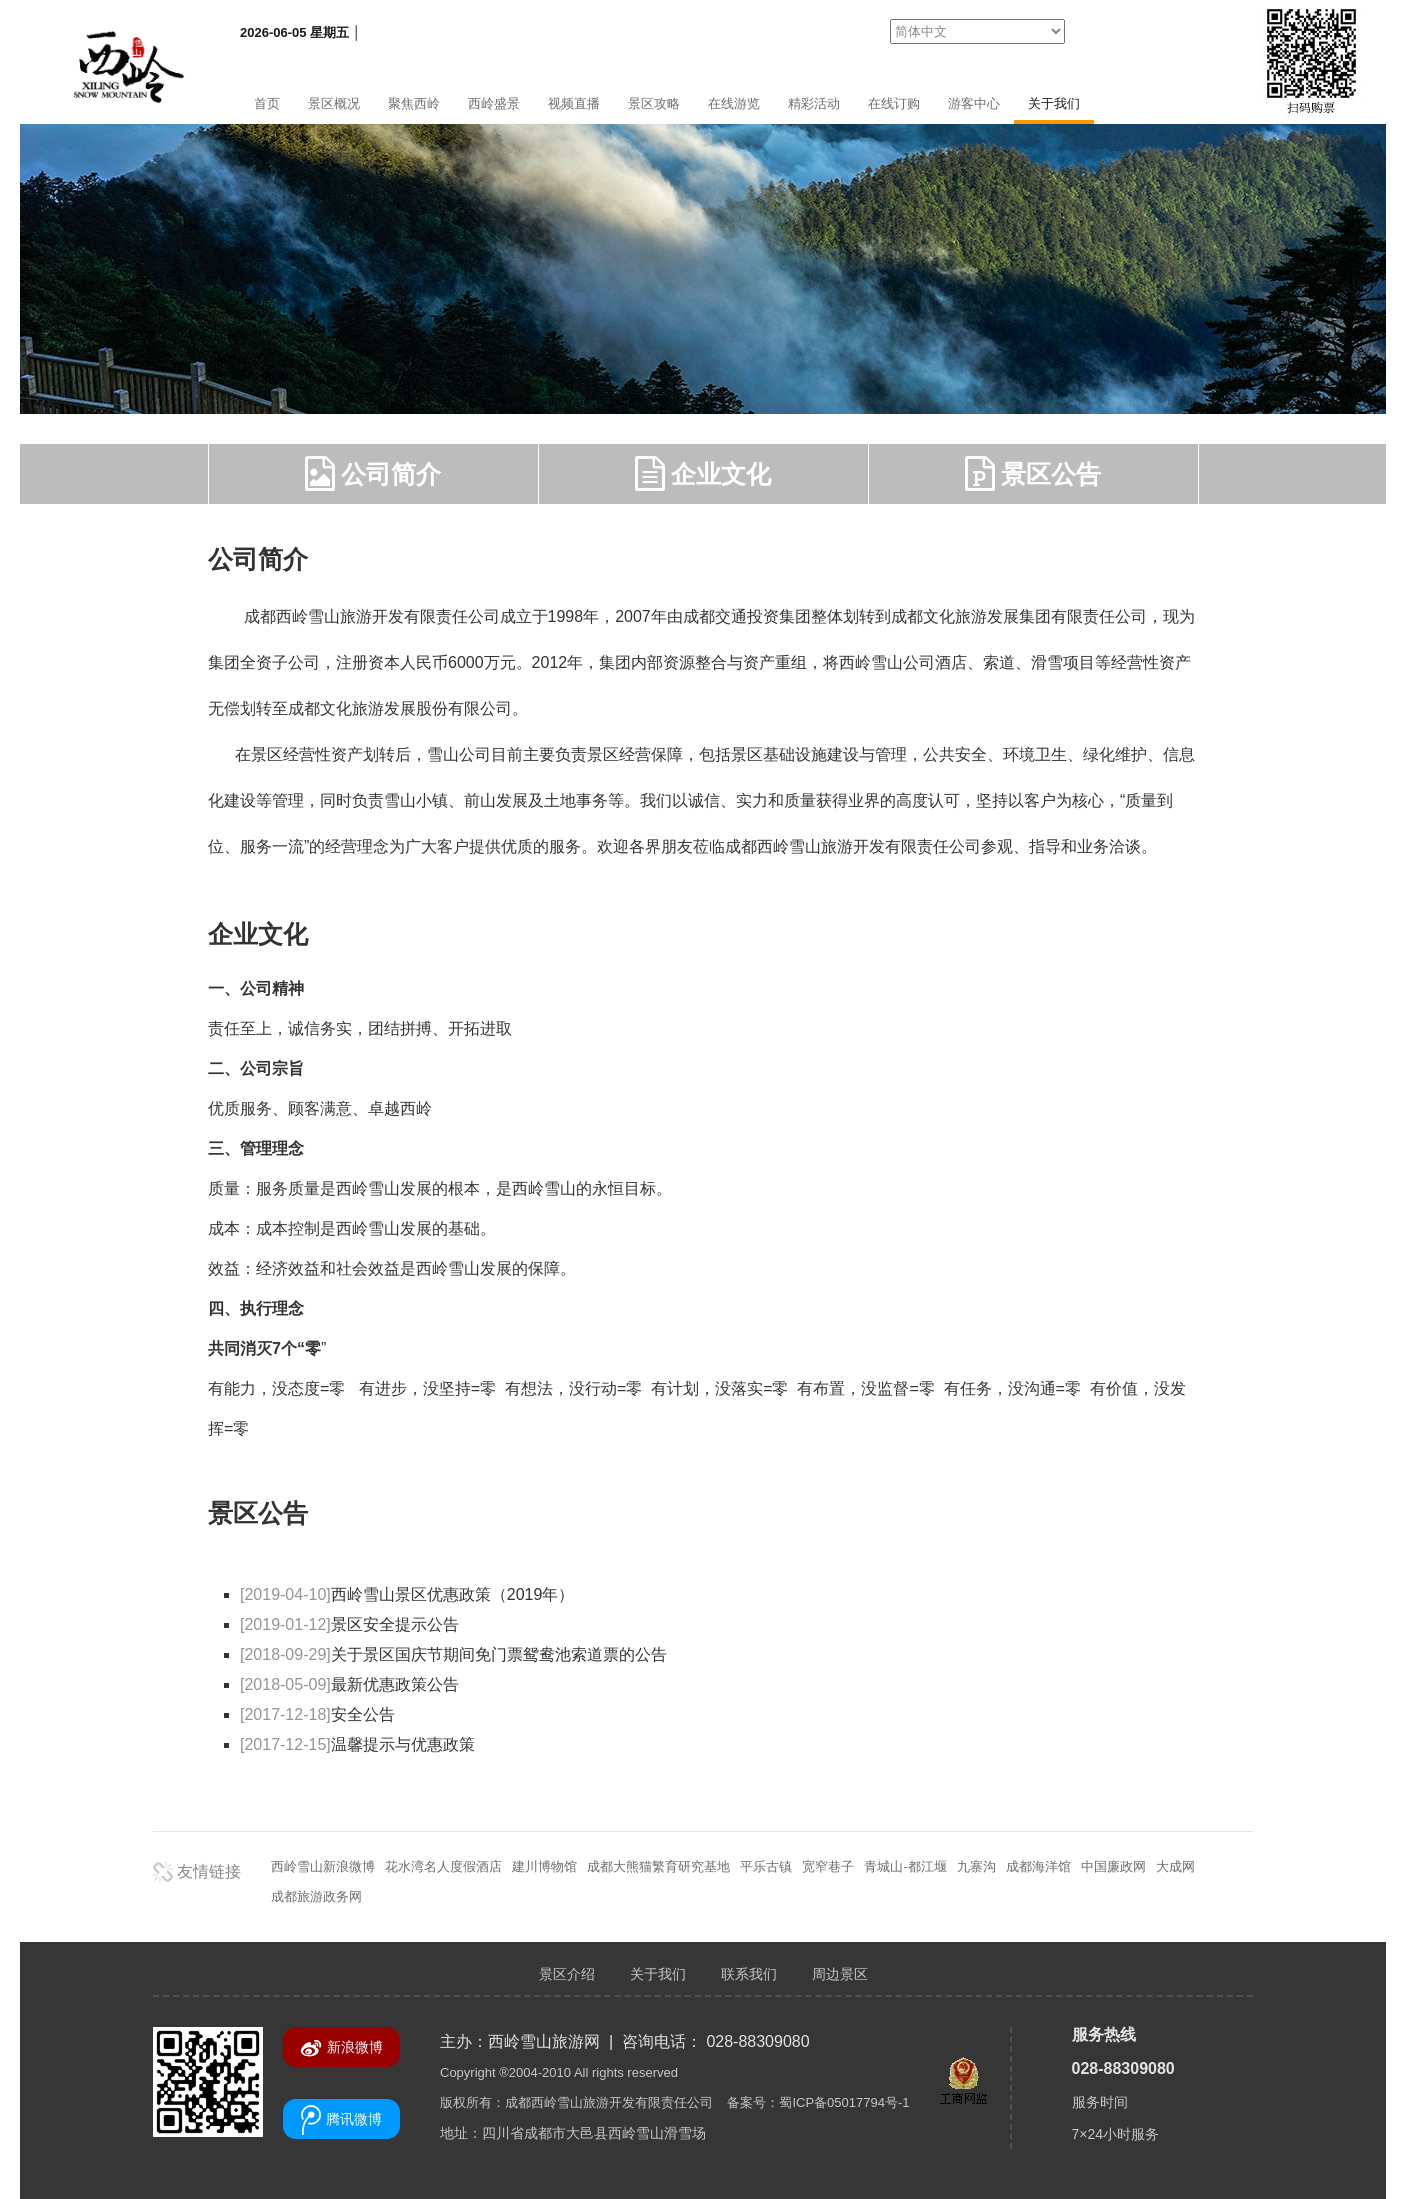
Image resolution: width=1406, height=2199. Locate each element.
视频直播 (574, 103)
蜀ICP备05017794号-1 (844, 2102)
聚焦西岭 (414, 103)
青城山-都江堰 (905, 1866)
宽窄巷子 (828, 1866)
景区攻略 (654, 103)
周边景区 (840, 1974)
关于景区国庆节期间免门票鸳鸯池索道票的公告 (453, 1654)
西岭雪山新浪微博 (323, 1866)
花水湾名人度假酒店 (443, 1866)
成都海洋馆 (1038, 1866)
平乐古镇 (766, 1866)
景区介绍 (567, 1974)
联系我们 (749, 1974)
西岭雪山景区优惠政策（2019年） (407, 1594)
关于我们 (1054, 103)
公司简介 (373, 473)
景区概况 (334, 103)
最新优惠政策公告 (349, 1684)
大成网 (1175, 1866)
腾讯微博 (341, 2120)
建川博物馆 (544, 1866)
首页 (267, 103)
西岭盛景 (494, 103)
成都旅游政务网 (316, 1896)
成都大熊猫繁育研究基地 (658, 1866)
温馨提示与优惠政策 (357, 1744)
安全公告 (317, 1714)
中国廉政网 (1113, 1866)
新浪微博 (341, 2048)
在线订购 (894, 103)
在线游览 (734, 103)
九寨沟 (976, 1866)
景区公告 (1033, 473)
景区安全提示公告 (349, 1624)
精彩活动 (814, 103)
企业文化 (703, 473)
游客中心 (974, 103)
